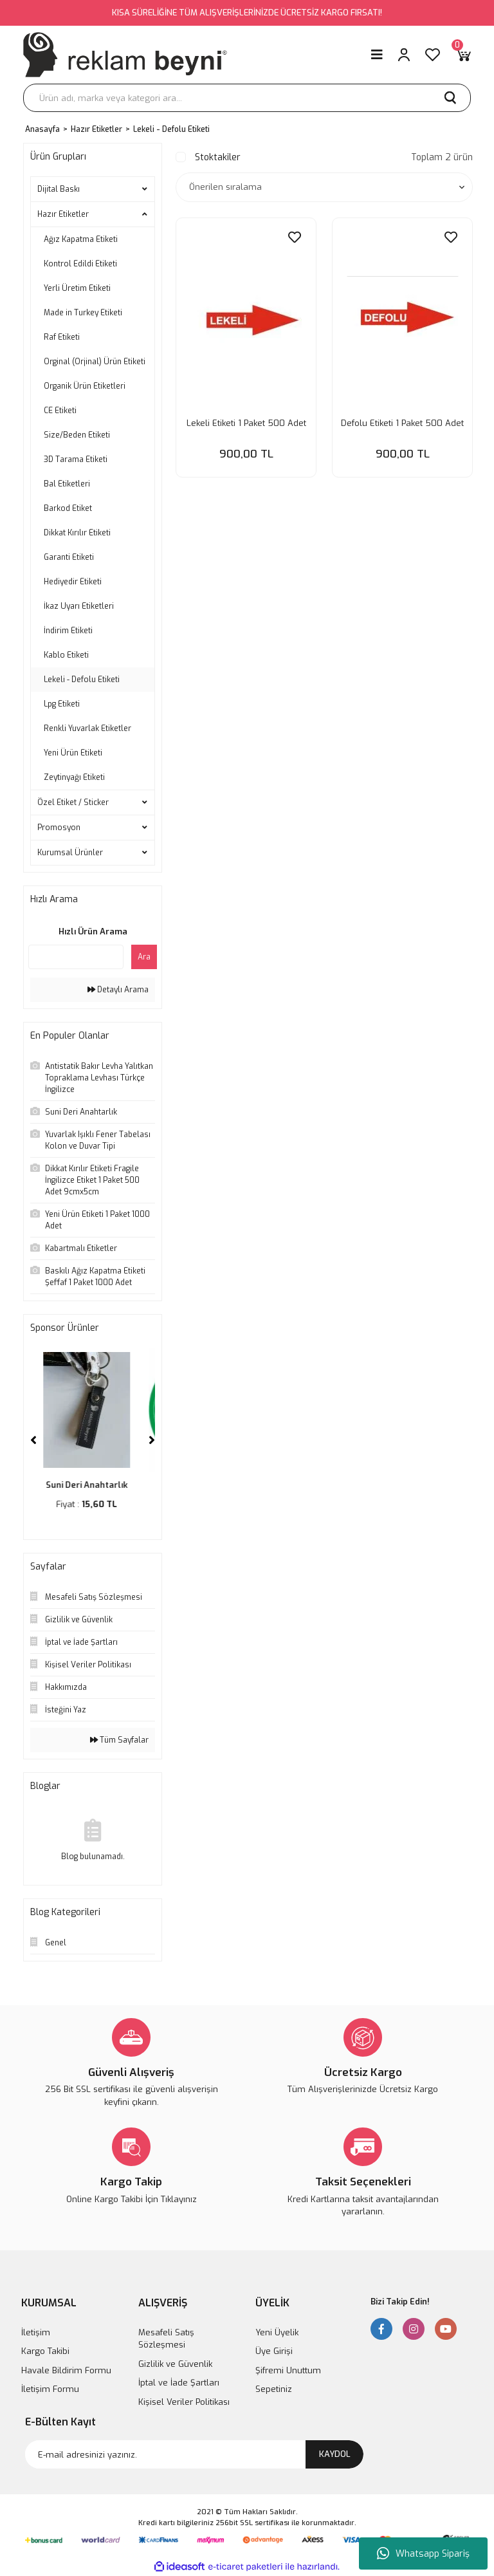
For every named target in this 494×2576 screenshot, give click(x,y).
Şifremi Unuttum (288, 2370)
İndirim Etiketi (68, 630)
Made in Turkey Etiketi (83, 313)
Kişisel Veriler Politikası (184, 2401)
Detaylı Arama (118, 990)
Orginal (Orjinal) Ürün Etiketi (94, 362)
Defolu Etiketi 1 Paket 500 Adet (402, 423)
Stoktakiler (218, 157)
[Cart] (463, 54)
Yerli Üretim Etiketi (77, 288)
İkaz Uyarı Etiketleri (79, 606)
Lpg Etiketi (62, 704)
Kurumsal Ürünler (70, 853)
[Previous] (33, 1440)
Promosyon (58, 827)
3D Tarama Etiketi (75, 459)
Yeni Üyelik (276, 2332)
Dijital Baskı (58, 189)
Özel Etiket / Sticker (73, 802)
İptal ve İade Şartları (178, 2382)
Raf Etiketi (62, 337)
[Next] (152, 1440)
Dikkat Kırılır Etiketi (77, 533)
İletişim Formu (50, 2389)
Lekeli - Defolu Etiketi (171, 129)
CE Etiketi (60, 410)
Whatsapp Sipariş (423, 2553)
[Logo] (125, 54)
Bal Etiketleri (67, 484)
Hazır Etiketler (63, 214)
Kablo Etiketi (66, 655)
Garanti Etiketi (69, 557)
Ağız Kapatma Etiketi (81, 239)
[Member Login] (404, 54)
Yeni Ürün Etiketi (73, 753)
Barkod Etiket (68, 508)
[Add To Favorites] (294, 238)
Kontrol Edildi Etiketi (80, 264)
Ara (144, 957)
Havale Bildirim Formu (66, 2370)
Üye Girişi (274, 2351)
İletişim (35, 2332)
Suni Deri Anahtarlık (93, 1484)
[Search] (247, 98)
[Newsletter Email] (194, 2454)
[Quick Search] (76, 957)
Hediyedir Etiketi (73, 582)
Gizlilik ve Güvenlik (175, 2363)
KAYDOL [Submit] (335, 2454)
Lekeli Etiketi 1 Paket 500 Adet (246, 423)
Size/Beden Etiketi (77, 435)
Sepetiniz (273, 2389)
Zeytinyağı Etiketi (74, 777)
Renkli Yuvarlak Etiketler (87, 728)
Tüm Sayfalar (119, 1740)
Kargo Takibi (45, 2351)
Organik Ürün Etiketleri (84, 386)
